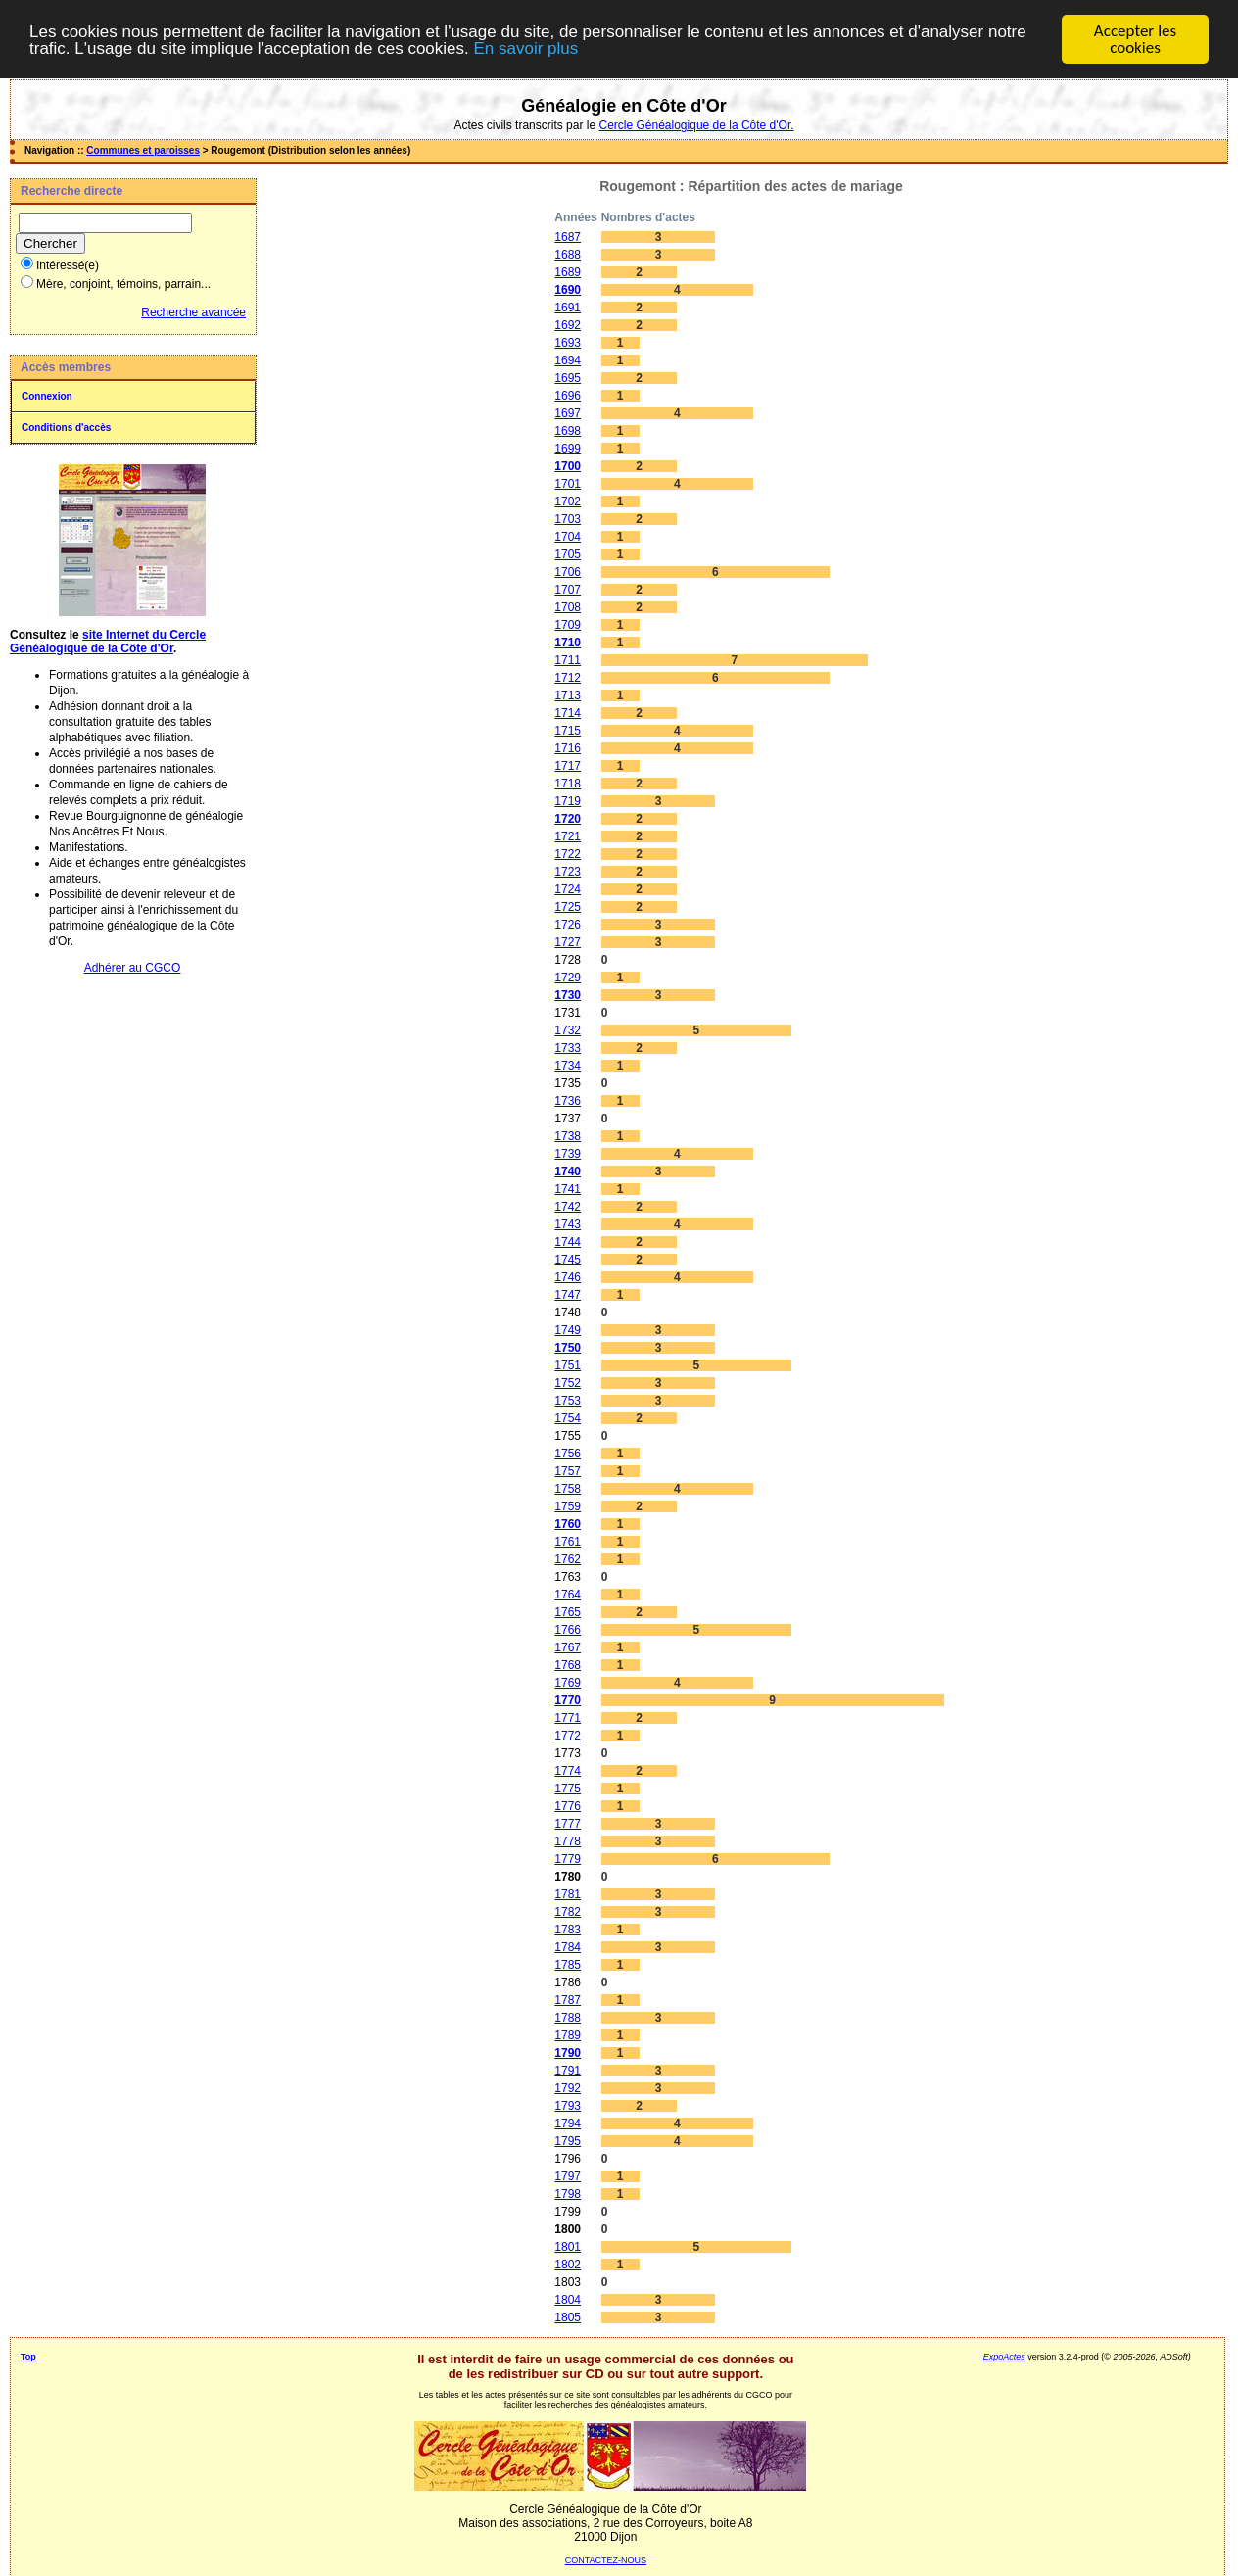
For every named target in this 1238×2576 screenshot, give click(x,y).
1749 (567, 1330)
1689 (567, 272)
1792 (567, 2088)
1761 (567, 1542)
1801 (567, 2247)
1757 (567, 1471)
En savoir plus (525, 47)
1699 (567, 448)
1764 (567, 1594)
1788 (567, 2018)
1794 (567, 2123)
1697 (567, 413)
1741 (567, 1189)
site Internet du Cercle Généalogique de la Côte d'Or (108, 641)
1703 (567, 519)
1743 (567, 1224)
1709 (567, 625)
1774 (567, 1771)
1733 (567, 1048)
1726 (567, 924)
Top (28, 2356)
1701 (567, 484)
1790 (567, 2053)
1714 (567, 713)
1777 (567, 1824)
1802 (567, 2264)
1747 (567, 1295)
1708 (567, 607)
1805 (567, 2317)
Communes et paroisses (143, 150)
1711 (567, 660)
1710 (567, 642)
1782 (567, 1912)
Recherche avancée (193, 312)
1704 (567, 537)
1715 (567, 731)
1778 (567, 1841)
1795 (567, 2141)
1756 (567, 1453)
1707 (567, 589)
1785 (567, 1965)
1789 (567, 2035)
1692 (567, 325)
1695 (567, 378)
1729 (567, 977)
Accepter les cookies (1135, 39)
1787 (567, 2000)
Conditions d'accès (66, 427)
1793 (567, 2106)
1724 (567, 889)
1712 (567, 678)
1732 (567, 1030)
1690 (567, 290)
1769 (567, 1683)
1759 (567, 1506)
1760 (567, 1524)
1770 (567, 1700)
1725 (567, 907)
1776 (567, 1806)
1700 (567, 466)
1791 (567, 2070)
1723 (567, 872)
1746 (567, 1277)
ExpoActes (1004, 2356)
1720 (567, 819)
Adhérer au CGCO (132, 968)
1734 (567, 1066)
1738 (567, 1136)
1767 (567, 1647)
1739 (567, 1154)
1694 (567, 360)
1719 (567, 801)
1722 (567, 854)
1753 (567, 1400)
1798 (567, 2194)
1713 (567, 695)
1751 (567, 1365)
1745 (567, 1259)
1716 (567, 748)
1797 (567, 2176)
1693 (567, 343)
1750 (567, 1348)
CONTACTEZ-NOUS (605, 2560)
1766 (567, 1630)
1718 (567, 783)
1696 (567, 396)
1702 (567, 501)
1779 (567, 1859)
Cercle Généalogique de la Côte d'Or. (695, 125)
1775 (567, 1788)
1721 (567, 836)
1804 (567, 2300)
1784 (567, 1947)
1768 (567, 1665)
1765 (567, 1612)
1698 (567, 431)
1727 (567, 942)
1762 (567, 1559)
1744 (567, 1242)
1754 (567, 1418)
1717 (567, 766)
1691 (567, 307)
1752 (567, 1383)
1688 (567, 255)
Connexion (47, 396)
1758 (567, 1489)
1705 (567, 554)
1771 (567, 1718)
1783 (567, 1929)
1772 (567, 1735)
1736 (567, 1101)
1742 (567, 1207)
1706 (567, 572)
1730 (567, 995)
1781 (567, 1894)
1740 (567, 1171)
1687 (567, 237)
